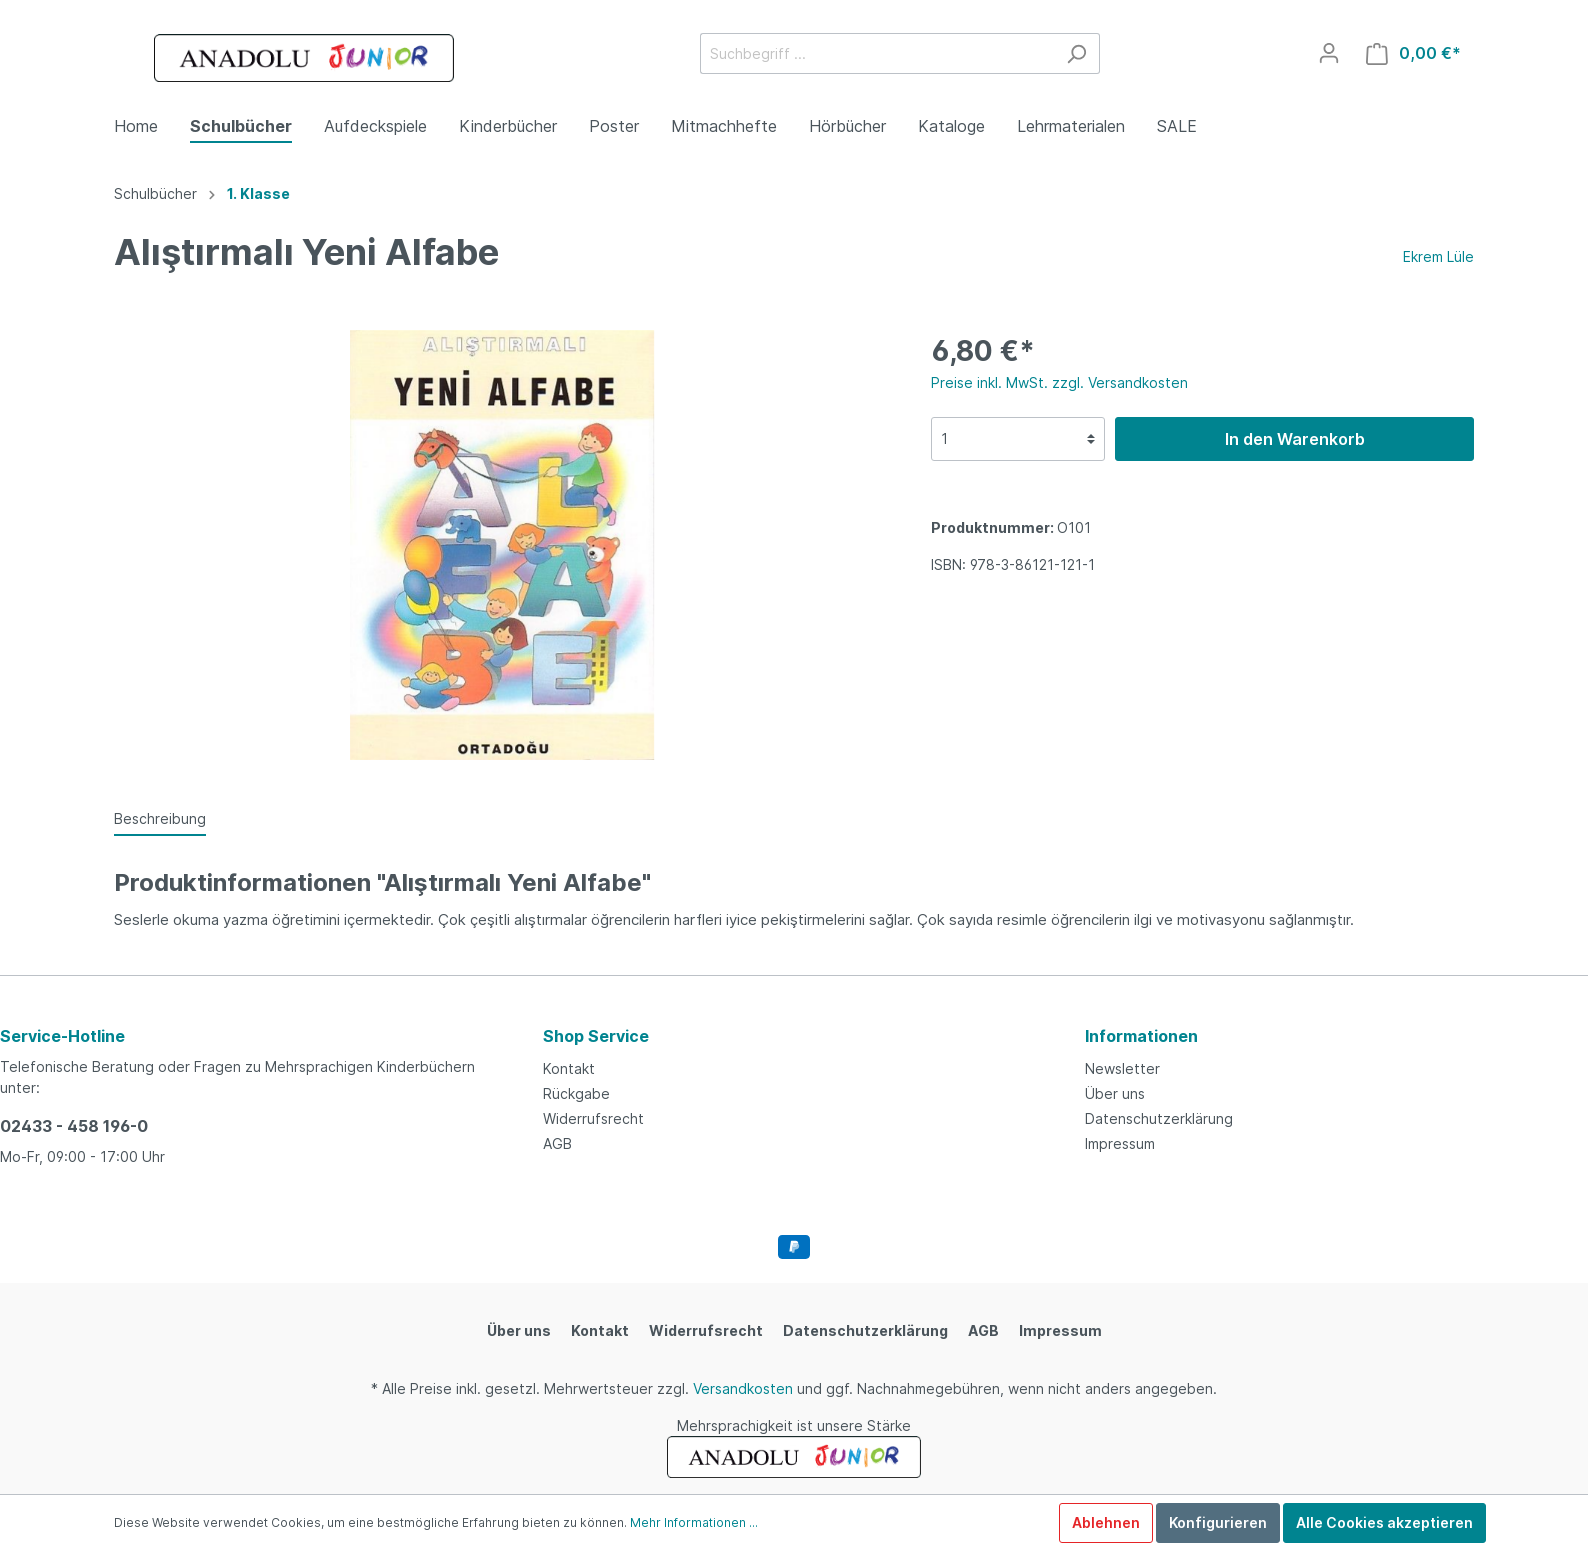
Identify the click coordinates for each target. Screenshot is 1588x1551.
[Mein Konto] (1329, 53)
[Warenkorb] (1413, 53)
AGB (557, 1143)
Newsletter (1122, 1068)
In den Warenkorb (1295, 439)
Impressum (1120, 1143)
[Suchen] (1076, 53)
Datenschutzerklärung (1159, 1118)
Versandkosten (743, 1388)
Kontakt (569, 1068)
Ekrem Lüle (1438, 256)
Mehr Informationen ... (694, 1522)
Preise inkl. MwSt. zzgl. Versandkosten (1059, 382)
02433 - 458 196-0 (74, 1126)
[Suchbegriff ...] (877, 53)
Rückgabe (576, 1093)
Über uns (1115, 1093)
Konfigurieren (1218, 1522)
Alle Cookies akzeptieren (1384, 1522)
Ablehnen (1106, 1522)
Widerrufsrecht (593, 1118)
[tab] (160, 818)
